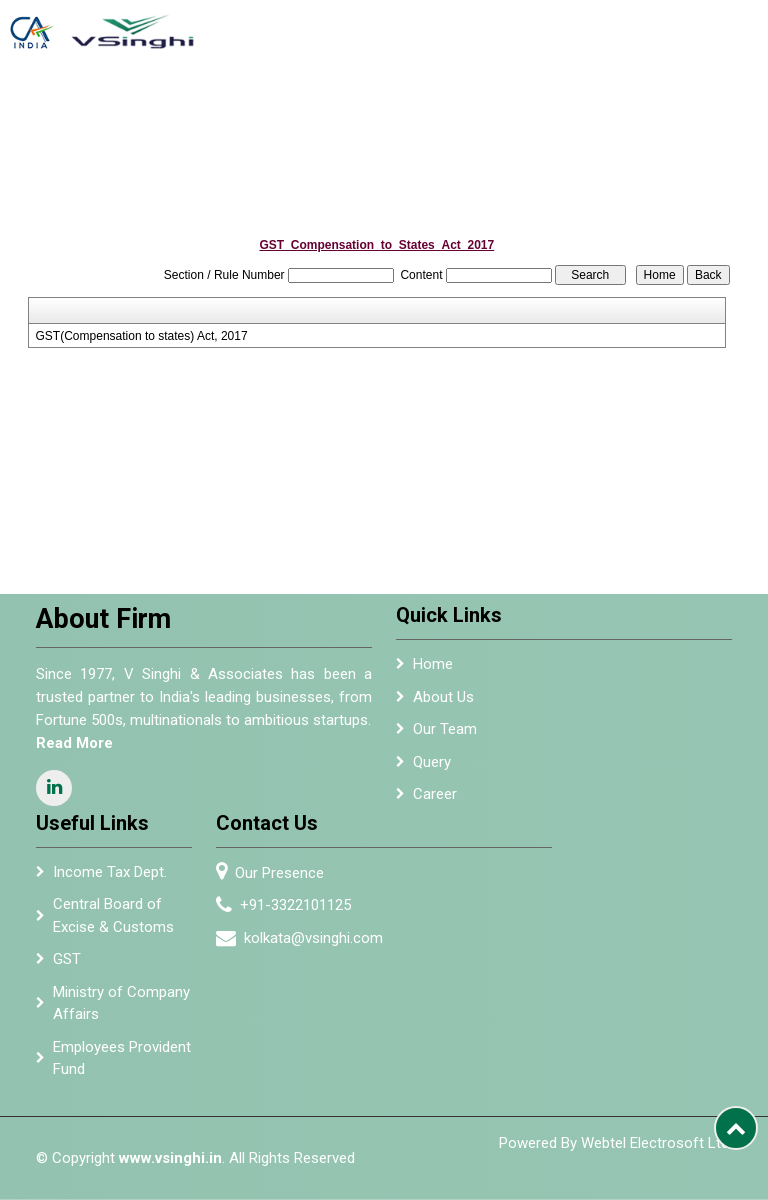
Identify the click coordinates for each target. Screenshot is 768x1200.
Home (233, 110)
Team (320, 110)
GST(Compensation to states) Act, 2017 (142, 336)
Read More (66, 743)
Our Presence (287, 873)
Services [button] (372, 110)
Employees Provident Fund (122, 1065)
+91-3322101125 (303, 905)
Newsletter (601, 110)
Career (435, 802)
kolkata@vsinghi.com (321, 938)
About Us (277, 118)
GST (67, 967)
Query (432, 769)
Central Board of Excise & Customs (113, 923)
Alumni (537, 110)
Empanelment (464, 110)
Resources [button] (676, 110)
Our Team (445, 737)
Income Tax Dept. (110, 879)
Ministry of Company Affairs (121, 1010)
